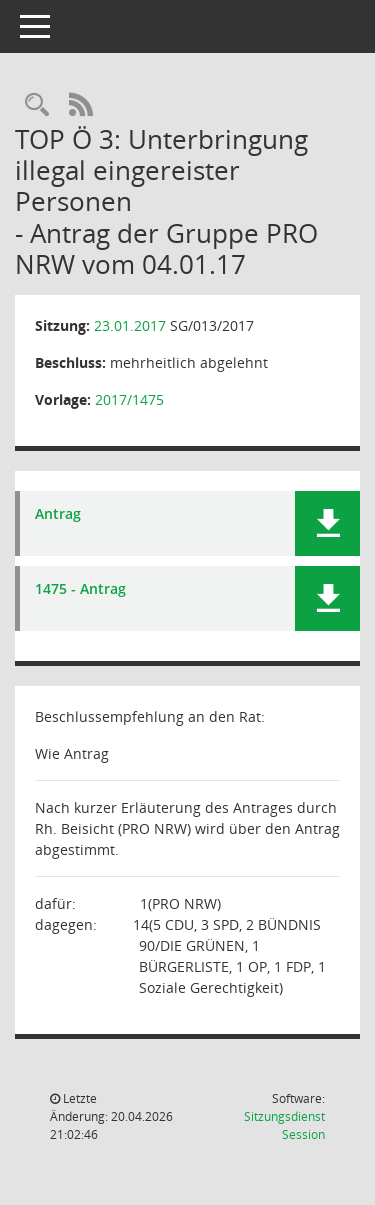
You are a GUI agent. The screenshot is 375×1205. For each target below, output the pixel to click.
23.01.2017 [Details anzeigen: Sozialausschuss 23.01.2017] (130, 325)
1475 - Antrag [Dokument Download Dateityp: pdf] (80, 589)
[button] (327, 523)
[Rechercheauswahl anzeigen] (37, 105)
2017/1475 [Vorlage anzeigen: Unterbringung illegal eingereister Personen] (129, 399)
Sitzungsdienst (284, 1125)
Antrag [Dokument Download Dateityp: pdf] (58, 514)
